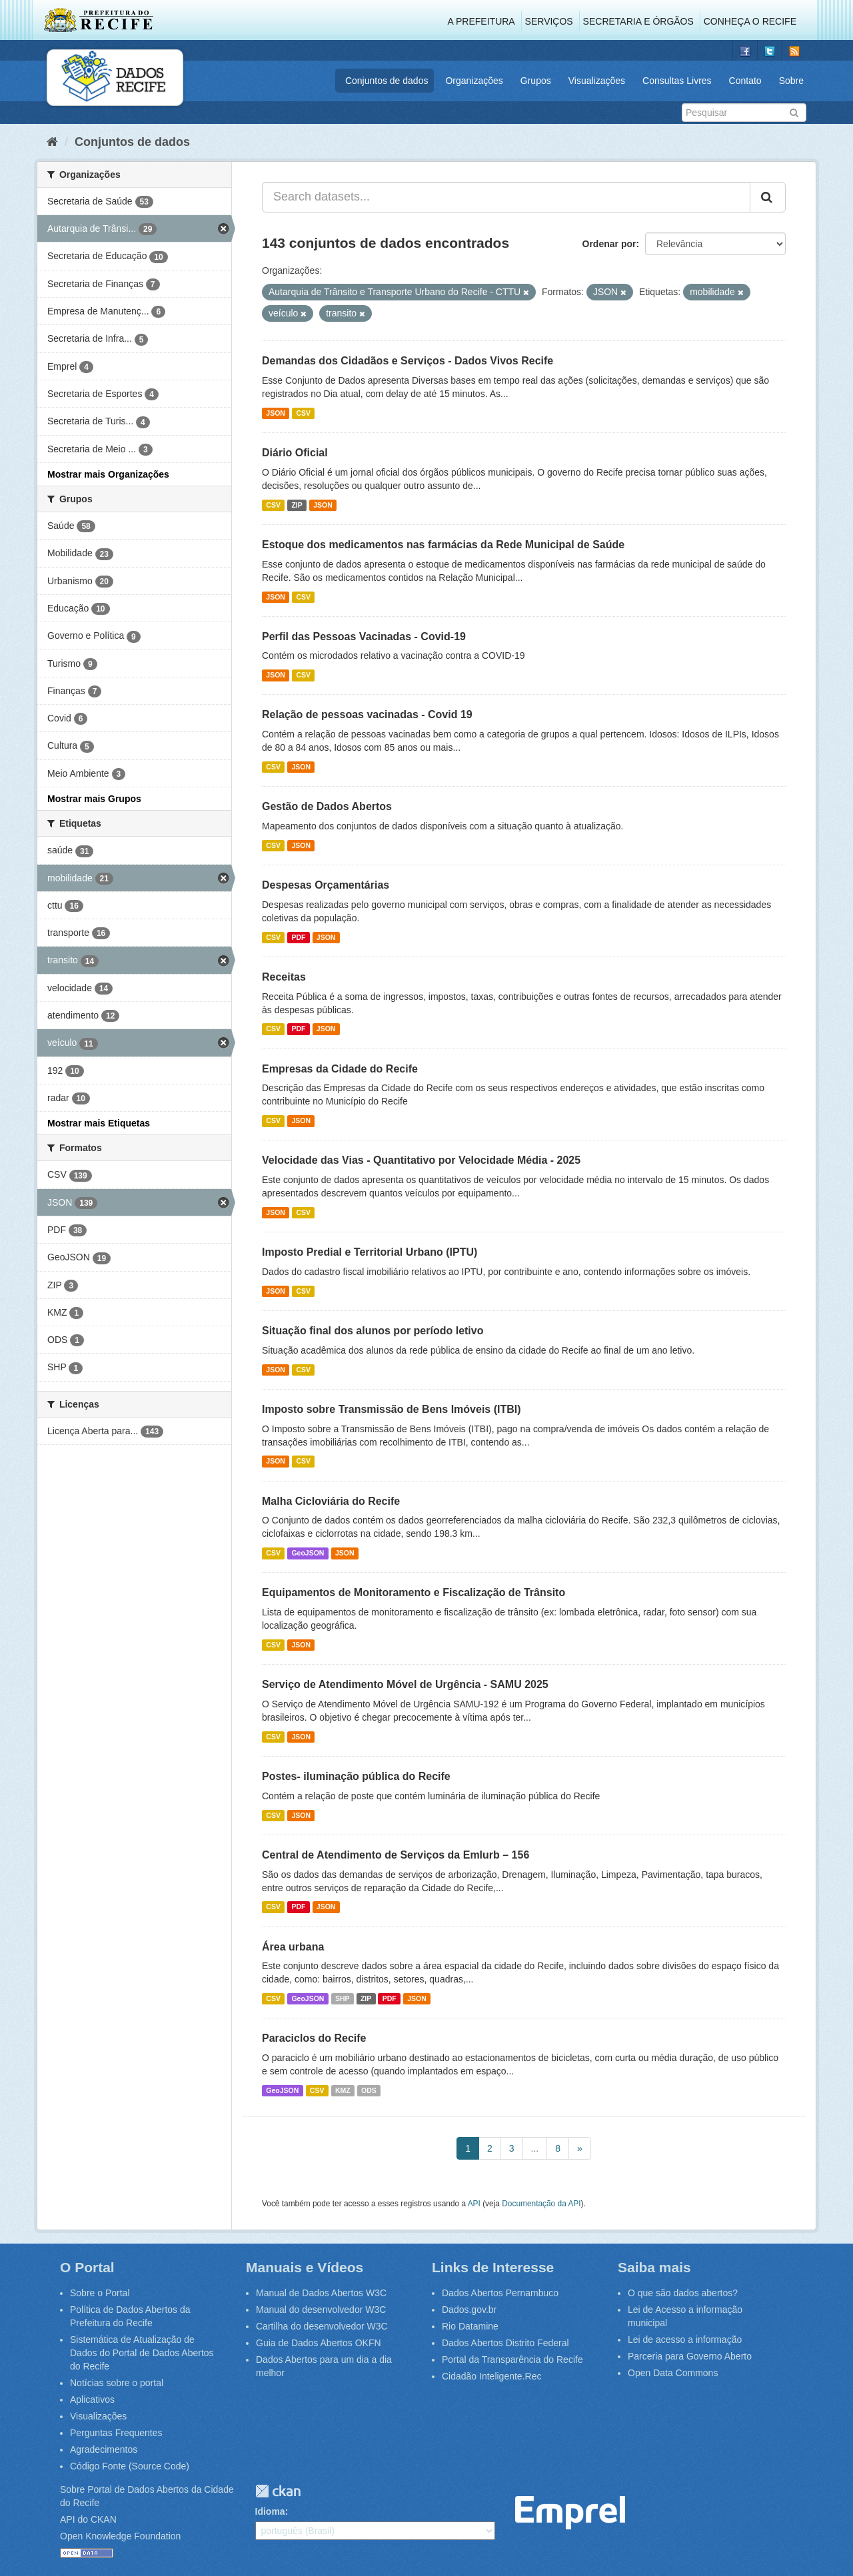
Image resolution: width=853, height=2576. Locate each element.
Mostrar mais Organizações (108, 474)
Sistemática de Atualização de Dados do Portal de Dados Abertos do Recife (142, 2352)
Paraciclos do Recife (314, 2038)
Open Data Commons (673, 2372)
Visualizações (596, 80)
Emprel (570, 2513)
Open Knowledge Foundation (120, 2536)
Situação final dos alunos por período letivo (372, 1330)
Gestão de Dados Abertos (327, 806)
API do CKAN (88, 2519)
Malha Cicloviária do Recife (331, 1501)
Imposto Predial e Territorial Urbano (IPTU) (369, 1252)
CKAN (278, 2491)
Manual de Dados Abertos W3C (321, 2293)
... (535, 2148)
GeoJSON (307, 1553)
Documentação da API (541, 2203)
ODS (369, 2090)
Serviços (549, 21)
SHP (342, 1998)
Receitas (284, 977)
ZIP (296, 505)
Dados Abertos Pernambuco (500, 2293)
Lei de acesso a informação (685, 2339)
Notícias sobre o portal (116, 2382)
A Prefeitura (481, 21)
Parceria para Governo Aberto (690, 2356)
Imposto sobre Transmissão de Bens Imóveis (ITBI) (391, 1409)
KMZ (343, 2090)
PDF (298, 937)
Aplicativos (92, 2399)
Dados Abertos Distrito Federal (505, 2343)
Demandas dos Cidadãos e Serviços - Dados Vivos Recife (407, 360)
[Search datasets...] (506, 197)
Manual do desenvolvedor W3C (321, 2309)
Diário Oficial (295, 452)
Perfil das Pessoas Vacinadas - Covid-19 (364, 636)
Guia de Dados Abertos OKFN (318, 2343)
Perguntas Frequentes (116, 2432)
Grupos (535, 80)
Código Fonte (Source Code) (129, 2466)
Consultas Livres (677, 80)
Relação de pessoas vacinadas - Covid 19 (367, 714)
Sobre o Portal (100, 2293)
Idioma (270, 2511)
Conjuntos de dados (386, 80)
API (474, 2203)
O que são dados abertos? (683, 2293)
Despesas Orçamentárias (325, 885)
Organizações (473, 80)
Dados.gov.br (469, 2309)
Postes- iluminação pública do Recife (356, 1776)
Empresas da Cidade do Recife (340, 1068)
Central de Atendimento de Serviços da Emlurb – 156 (395, 1855)
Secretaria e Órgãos (638, 21)
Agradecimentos (103, 2449)
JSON (275, 413)
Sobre (791, 80)
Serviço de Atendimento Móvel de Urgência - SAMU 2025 (405, 1684)
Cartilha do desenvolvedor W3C (322, 2326)
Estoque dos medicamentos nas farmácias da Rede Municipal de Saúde (443, 544)
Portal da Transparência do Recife (512, 2359)
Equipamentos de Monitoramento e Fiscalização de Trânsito (413, 1592)
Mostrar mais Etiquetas (98, 1123)
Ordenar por (609, 243)
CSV (303, 413)
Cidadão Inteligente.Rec (491, 2376)
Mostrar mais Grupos (94, 798)
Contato (745, 80)
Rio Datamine (470, 2326)
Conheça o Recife (750, 21)
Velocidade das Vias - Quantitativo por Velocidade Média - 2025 (421, 1160)
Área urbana (293, 1946)
